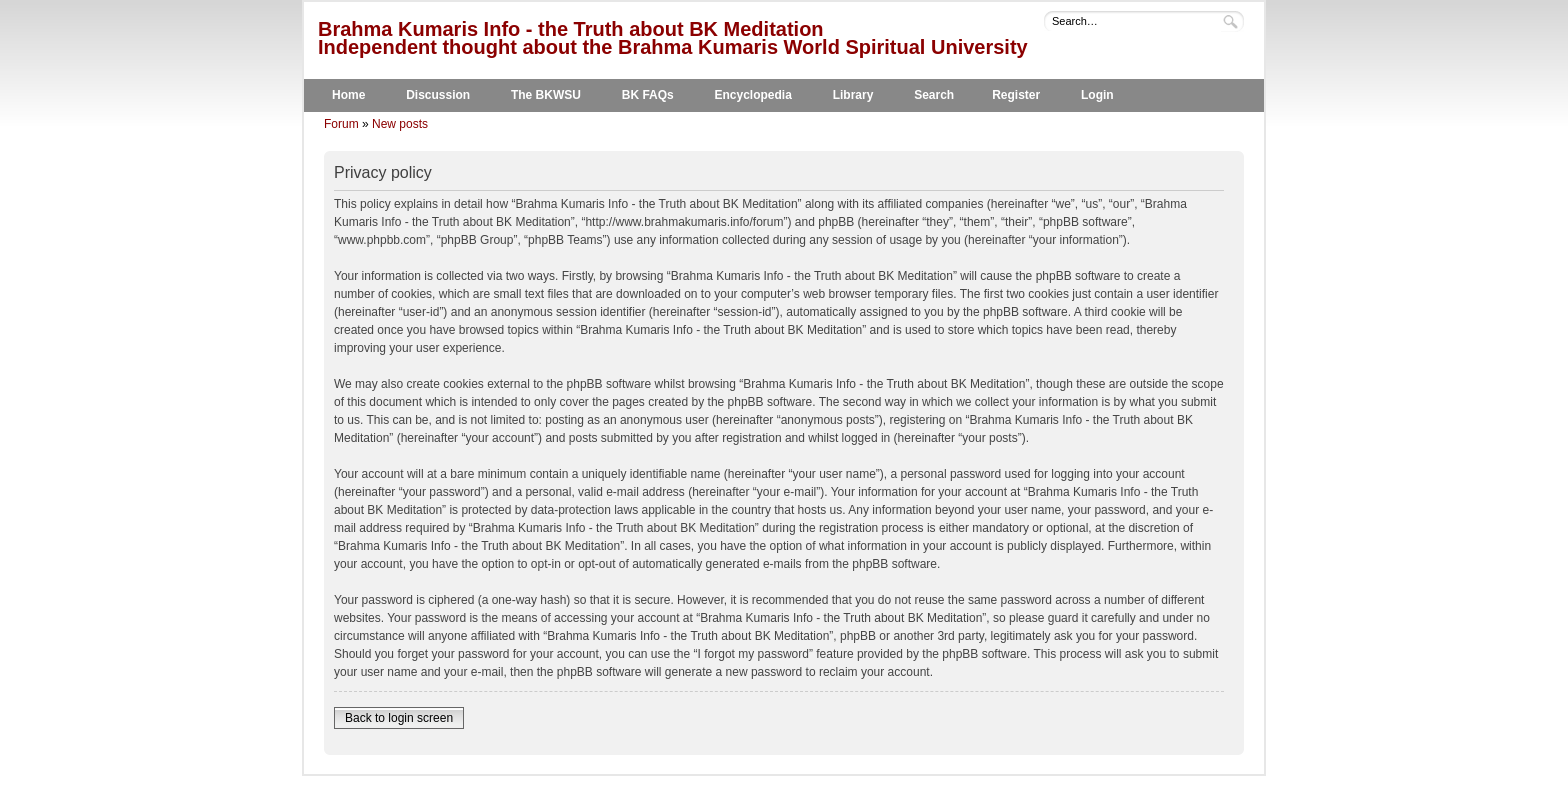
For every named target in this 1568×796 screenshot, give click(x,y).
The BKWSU (546, 95)
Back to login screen (399, 718)
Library (853, 95)
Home (348, 95)
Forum (341, 124)
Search (934, 95)
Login (1097, 95)
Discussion (438, 95)
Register (1016, 95)
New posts (400, 124)
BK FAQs (648, 95)
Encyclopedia (753, 95)
